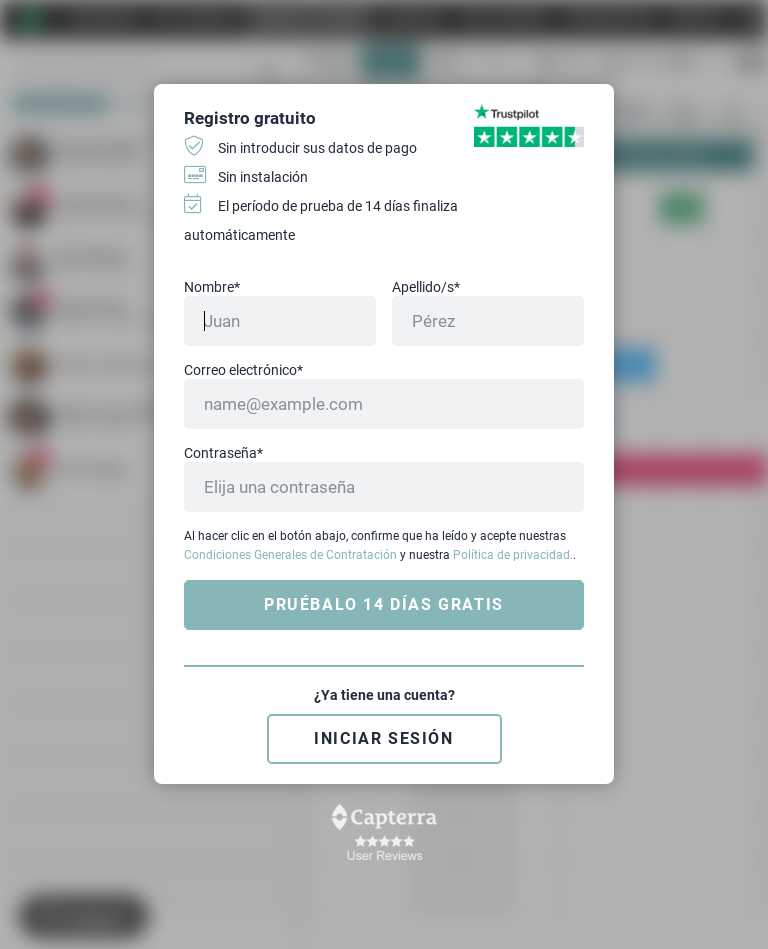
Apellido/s (426, 287)
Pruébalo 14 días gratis (384, 604)
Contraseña (223, 453)
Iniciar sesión (383, 738)
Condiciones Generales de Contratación (290, 555)
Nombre (212, 287)
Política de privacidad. (513, 555)
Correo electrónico (243, 370)
